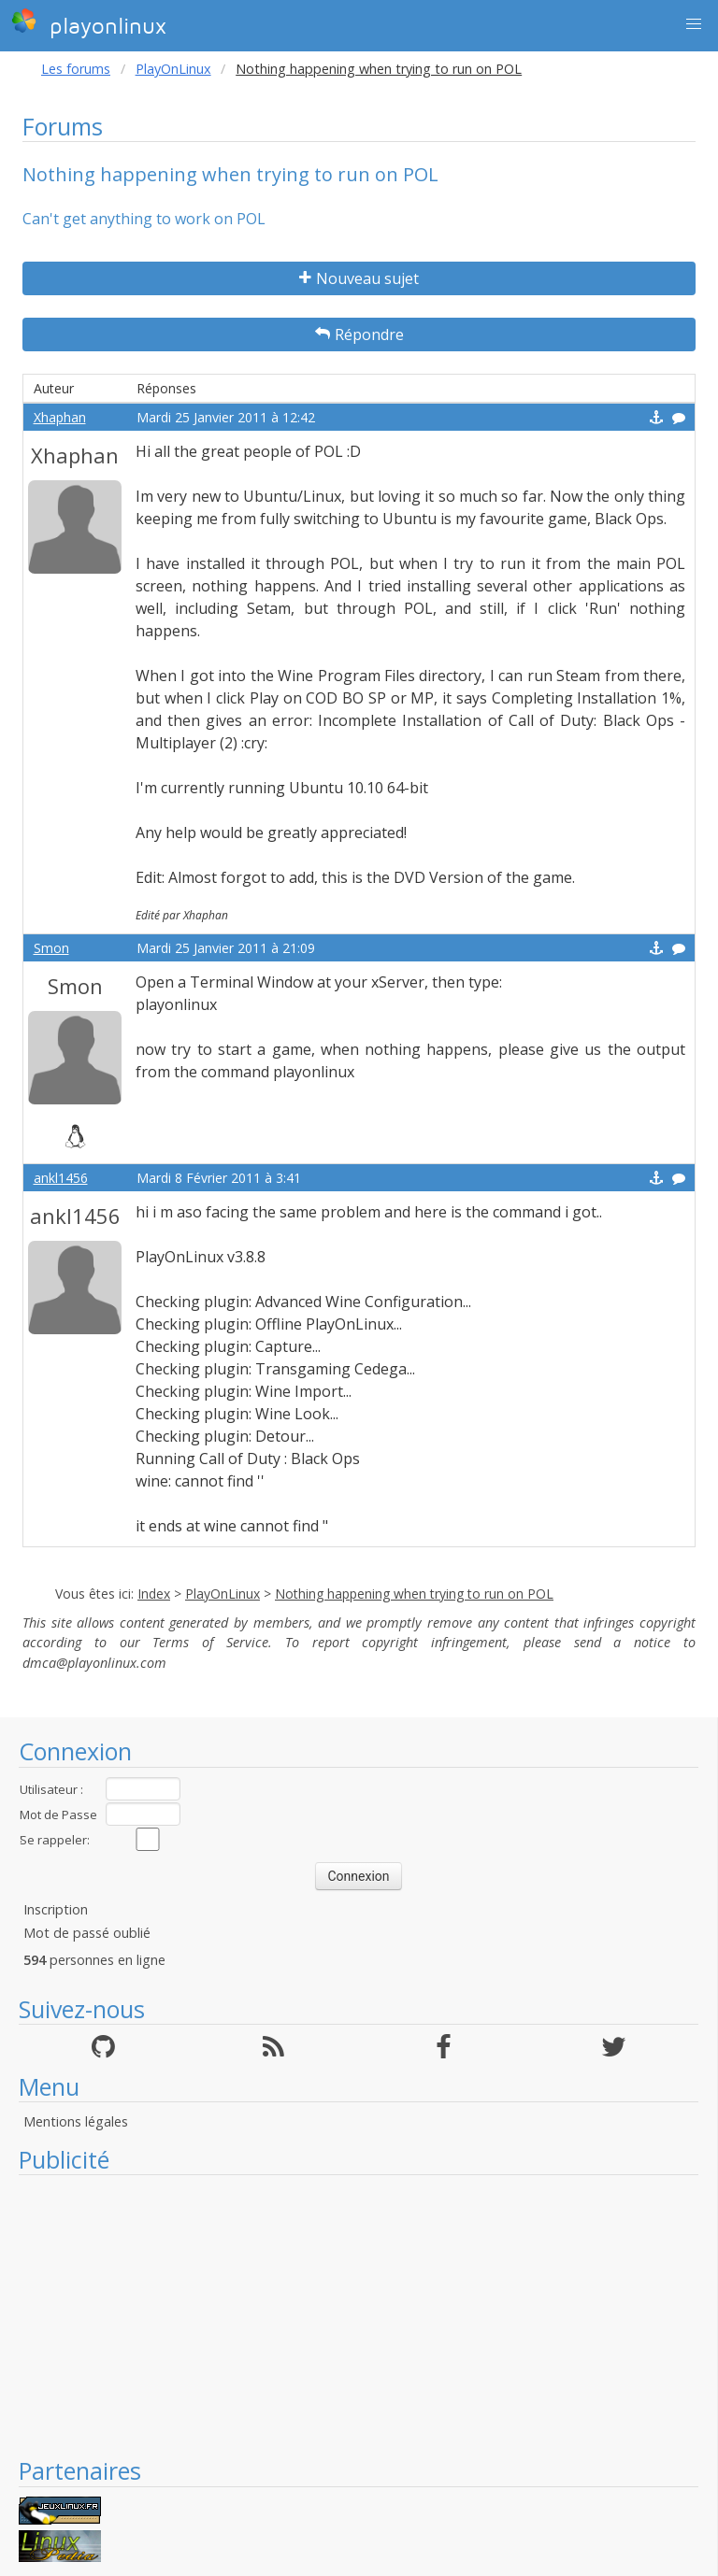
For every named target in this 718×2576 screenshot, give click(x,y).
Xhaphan (60, 417)
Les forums (75, 69)
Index (153, 1593)
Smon (51, 948)
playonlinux (88, 23)
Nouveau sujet (359, 278)
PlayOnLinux (173, 69)
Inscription (55, 1909)
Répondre (359, 334)
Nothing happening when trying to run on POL (414, 1593)
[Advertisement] (358, 2315)
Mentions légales (75, 2121)
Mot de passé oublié (87, 1933)
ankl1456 (61, 1178)
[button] (693, 24)
